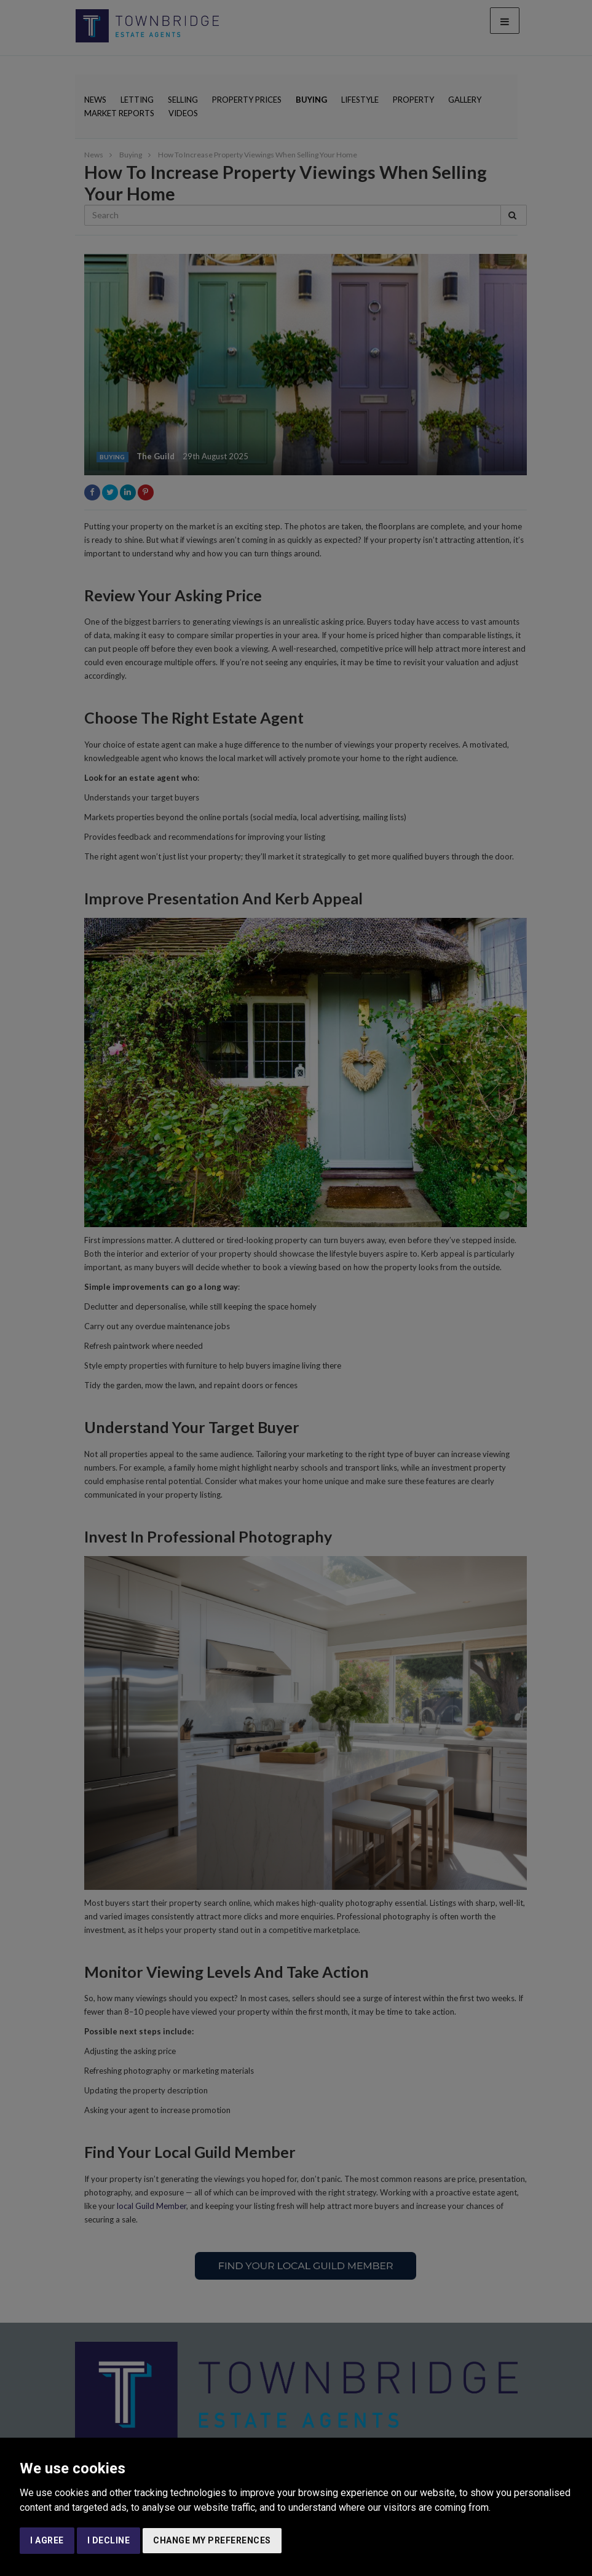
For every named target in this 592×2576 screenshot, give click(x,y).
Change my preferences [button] (212, 2540)
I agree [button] (47, 2540)
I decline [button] (108, 2540)
